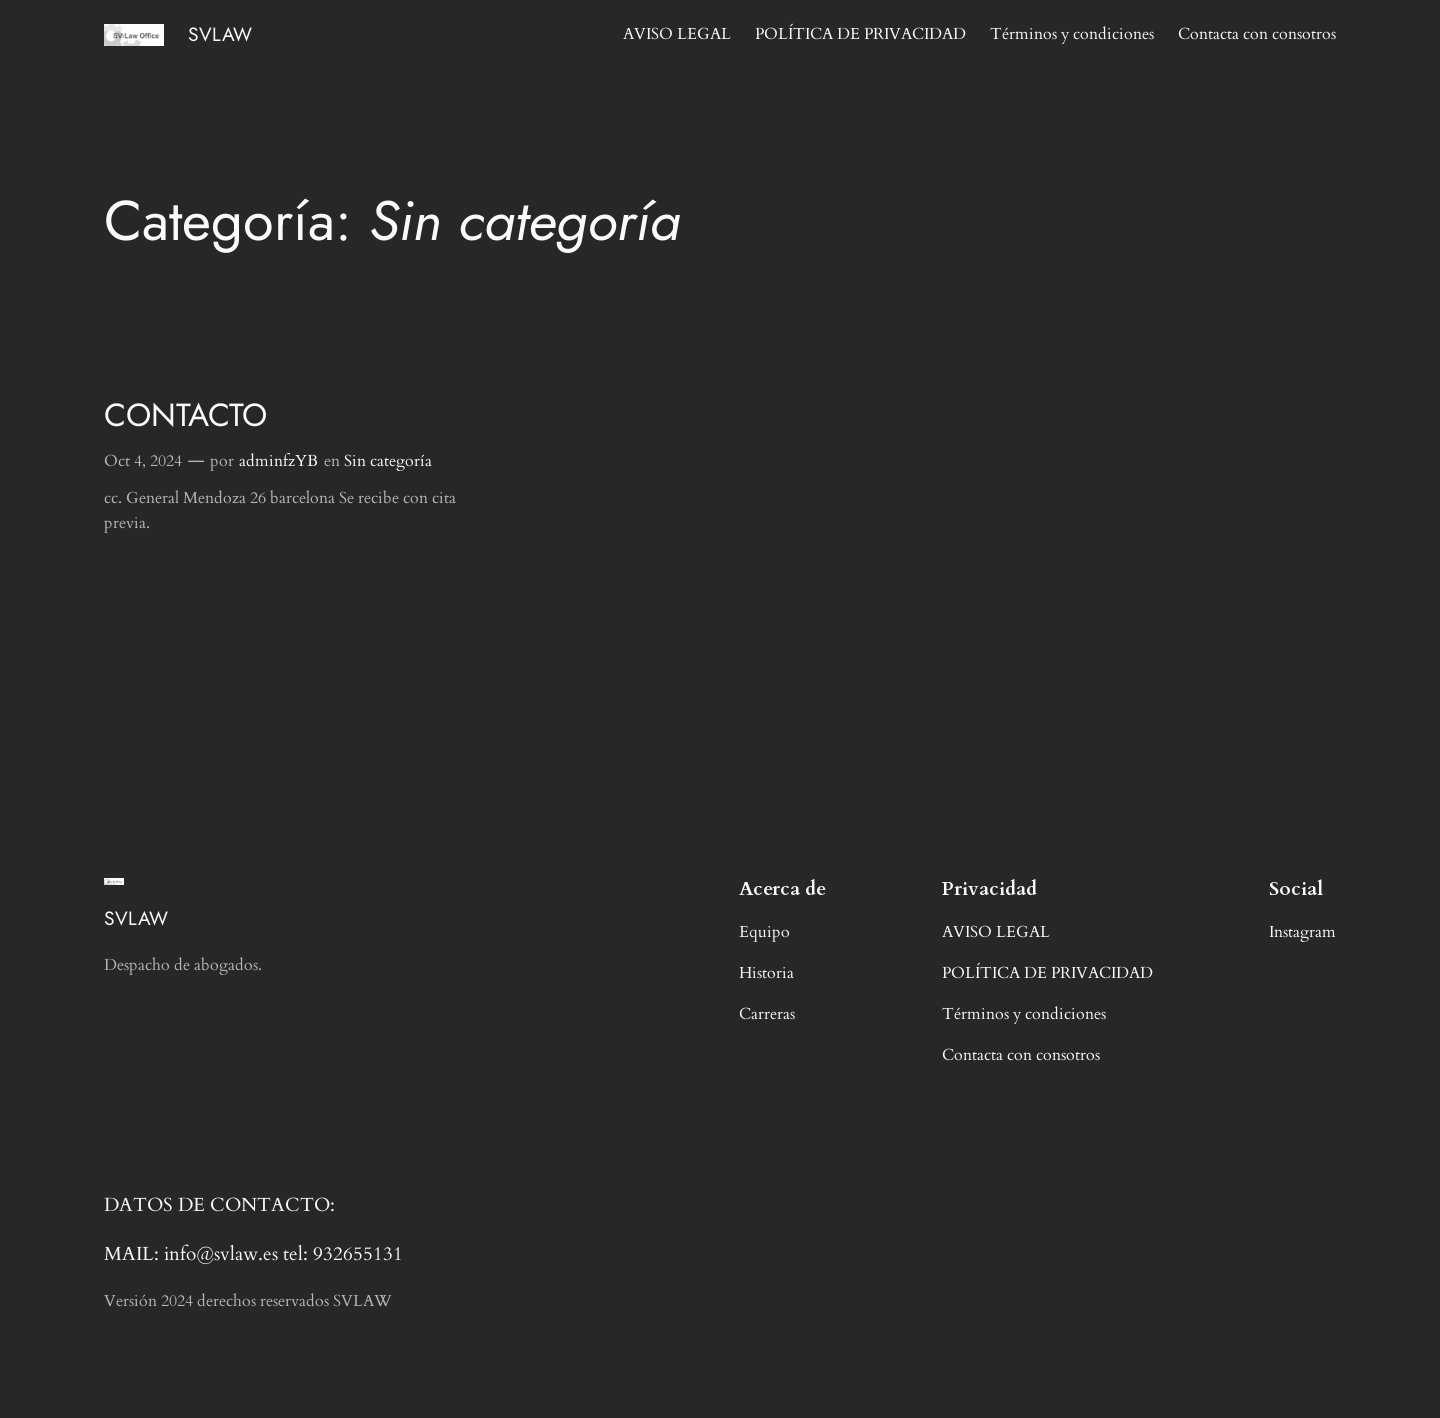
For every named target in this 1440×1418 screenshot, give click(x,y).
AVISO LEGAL (677, 34)
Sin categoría (388, 461)
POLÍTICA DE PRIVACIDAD (860, 34)
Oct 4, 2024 (143, 461)
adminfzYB (278, 461)
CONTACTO (185, 415)
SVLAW (220, 34)
